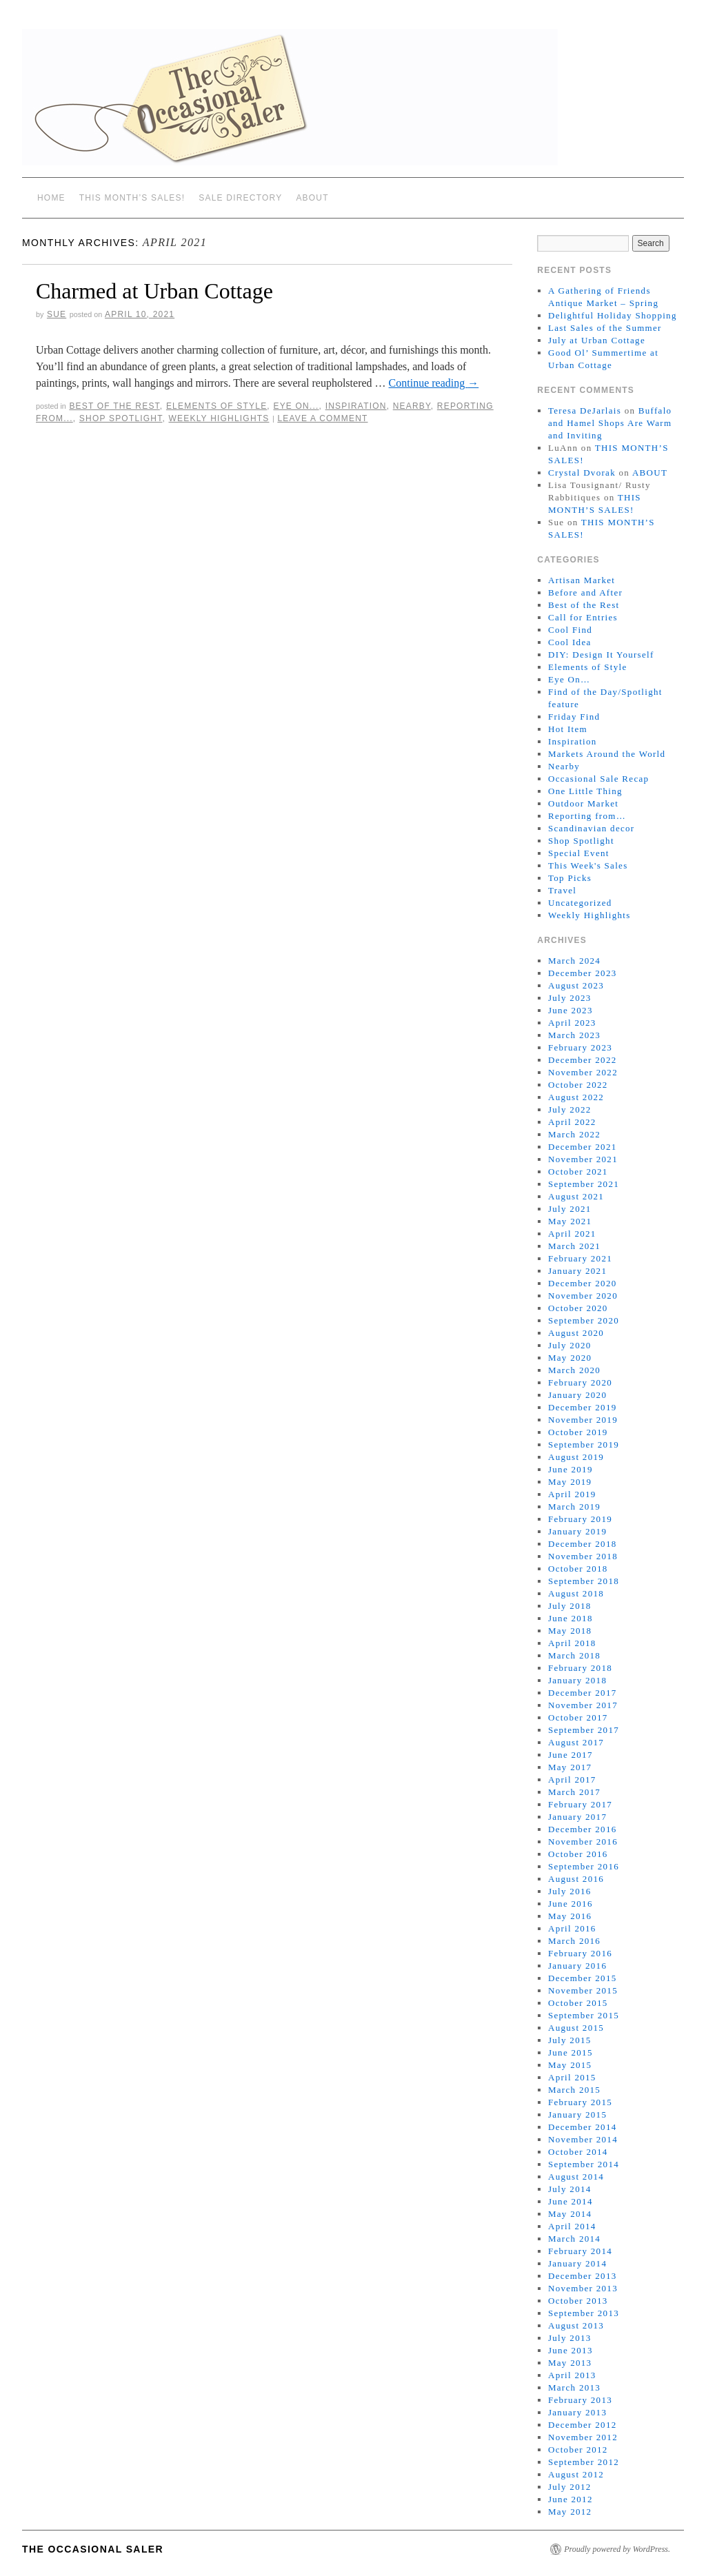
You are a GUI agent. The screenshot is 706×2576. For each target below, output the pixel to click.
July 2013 (570, 2338)
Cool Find (570, 630)
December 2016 (582, 1829)
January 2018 (577, 1680)
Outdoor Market (583, 803)
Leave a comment (322, 418)
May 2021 (570, 1221)
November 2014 (583, 2139)
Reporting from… (587, 816)
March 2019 (574, 1506)
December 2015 (582, 1978)
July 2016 (570, 1891)
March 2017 (574, 1792)
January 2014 (577, 2263)
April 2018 (572, 1643)
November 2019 (583, 1419)
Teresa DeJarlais (584, 410)
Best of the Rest (114, 406)
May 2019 (570, 1482)
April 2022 (572, 1122)
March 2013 (574, 2387)
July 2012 (570, 2487)
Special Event (578, 853)
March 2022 (574, 1134)
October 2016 (578, 1854)
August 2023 (576, 985)
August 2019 (576, 1457)
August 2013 (576, 2325)
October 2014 (578, 2152)
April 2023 (572, 1022)
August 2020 (576, 1333)
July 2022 (570, 1109)
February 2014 (580, 2251)
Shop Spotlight (121, 418)
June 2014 (570, 2201)
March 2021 (574, 1246)
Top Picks (570, 878)
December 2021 (582, 1147)
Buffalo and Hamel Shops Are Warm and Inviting (610, 422)
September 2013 (583, 2313)
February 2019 (580, 1519)
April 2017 (572, 1779)
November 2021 (583, 1159)
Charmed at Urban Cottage (154, 290)
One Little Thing (585, 791)
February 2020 (580, 1382)
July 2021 (570, 1209)
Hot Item (567, 729)
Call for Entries (583, 617)
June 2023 (570, 1010)
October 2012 (578, 2449)
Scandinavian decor (591, 828)
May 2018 (570, 1630)
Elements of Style (216, 406)
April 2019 (572, 1494)
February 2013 (580, 2400)
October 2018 (578, 1568)
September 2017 (583, 1730)
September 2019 (583, 1444)
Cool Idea (570, 642)
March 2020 (574, 1370)
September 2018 (583, 1581)
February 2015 (580, 2102)
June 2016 (570, 1903)
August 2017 (576, 1742)
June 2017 (570, 1755)
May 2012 (570, 2511)
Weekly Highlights (219, 418)
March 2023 (574, 1035)
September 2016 (583, 1866)
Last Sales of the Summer (605, 328)
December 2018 (582, 1544)
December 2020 (582, 1283)
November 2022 (583, 1072)
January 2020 (577, 1395)
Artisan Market (581, 580)
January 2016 (577, 1965)
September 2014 (583, 2164)
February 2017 (580, 1804)
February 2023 (580, 1047)
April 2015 (572, 2077)
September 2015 (583, 2015)
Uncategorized (580, 902)
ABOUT (312, 198)
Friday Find (574, 716)
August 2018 (576, 1593)
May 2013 (570, 2362)
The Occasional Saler (92, 2549)
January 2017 (577, 1817)
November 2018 (583, 1556)
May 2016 (570, 1916)
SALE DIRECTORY (240, 198)
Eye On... (296, 406)
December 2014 (582, 2127)
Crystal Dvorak (582, 472)
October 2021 (578, 1171)
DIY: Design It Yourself (601, 654)
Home (51, 198)
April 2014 (572, 2226)
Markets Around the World (606, 754)
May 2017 (570, 1767)
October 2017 (578, 1717)
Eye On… (569, 679)
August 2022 (576, 1097)
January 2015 (577, 2114)
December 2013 (582, 2276)
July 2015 (570, 2040)
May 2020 (570, 1357)
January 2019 (577, 1531)
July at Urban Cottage (596, 340)
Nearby (412, 406)
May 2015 (570, 2065)
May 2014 (570, 2214)
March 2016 (574, 1941)
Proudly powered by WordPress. (617, 2549)
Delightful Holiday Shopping (612, 315)
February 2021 (580, 1258)
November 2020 (583, 1295)
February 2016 (580, 1953)
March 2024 (574, 960)
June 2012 (570, 2499)
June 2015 (570, 2052)
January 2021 (577, 1271)
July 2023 (570, 998)
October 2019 (578, 1432)
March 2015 (574, 2090)
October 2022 (578, 1084)
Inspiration (356, 406)
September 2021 (583, 1184)
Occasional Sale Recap (598, 778)
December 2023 (582, 973)
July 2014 (570, 2189)
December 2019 (582, 1407)
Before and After (585, 592)
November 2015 (583, 1990)
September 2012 (583, 2462)
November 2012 (583, 2437)
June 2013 (570, 2350)
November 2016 (583, 1841)
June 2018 (570, 1618)
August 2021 (576, 1196)
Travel (562, 890)
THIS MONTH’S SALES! (132, 198)
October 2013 (578, 2300)
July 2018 (570, 1606)
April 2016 (572, 1928)
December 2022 (582, 1060)
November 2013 (583, 2288)
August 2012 (576, 2474)
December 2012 (582, 2425)
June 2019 (570, 1469)
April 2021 (572, 1233)
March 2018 (574, 1655)
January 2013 (577, 2412)
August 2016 (576, 1879)
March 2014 (574, 2238)
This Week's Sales (588, 865)
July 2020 (570, 1345)
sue (56, 314)
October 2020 (578, 1308)
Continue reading (434, 383)
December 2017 (582, 1692)
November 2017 (583, 1705)
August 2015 (576, 2027)
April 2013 (572, 2375)
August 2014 (576, 2176)
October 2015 (578, 2003)
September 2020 (583, 1320)
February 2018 (580, 1668)
